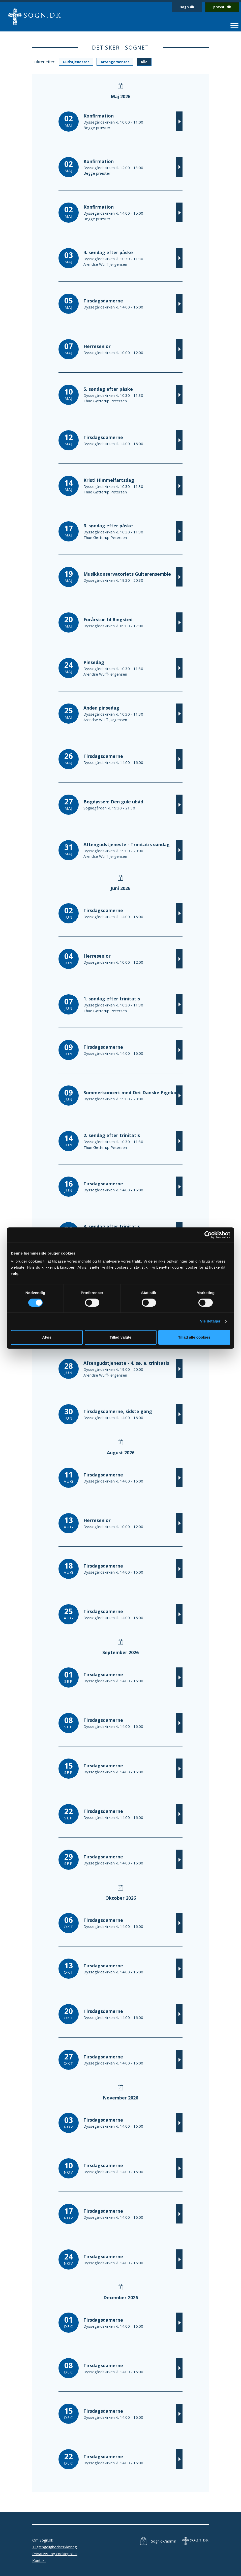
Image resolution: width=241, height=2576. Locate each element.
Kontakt (39, 2560)
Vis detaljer (210, 1321)
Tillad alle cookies (194, 1337)
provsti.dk (222, 7)
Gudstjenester (76, 61)
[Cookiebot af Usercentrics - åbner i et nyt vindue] (208, 1235)
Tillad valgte (120, 1337)
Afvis (46, 1337)
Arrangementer (115, 61)
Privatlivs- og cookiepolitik (54, 2553)
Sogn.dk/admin (163, 2541)
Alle (144, 61)
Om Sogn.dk (42, 2540)
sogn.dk (187, 7)
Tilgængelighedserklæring (54, 2546)
